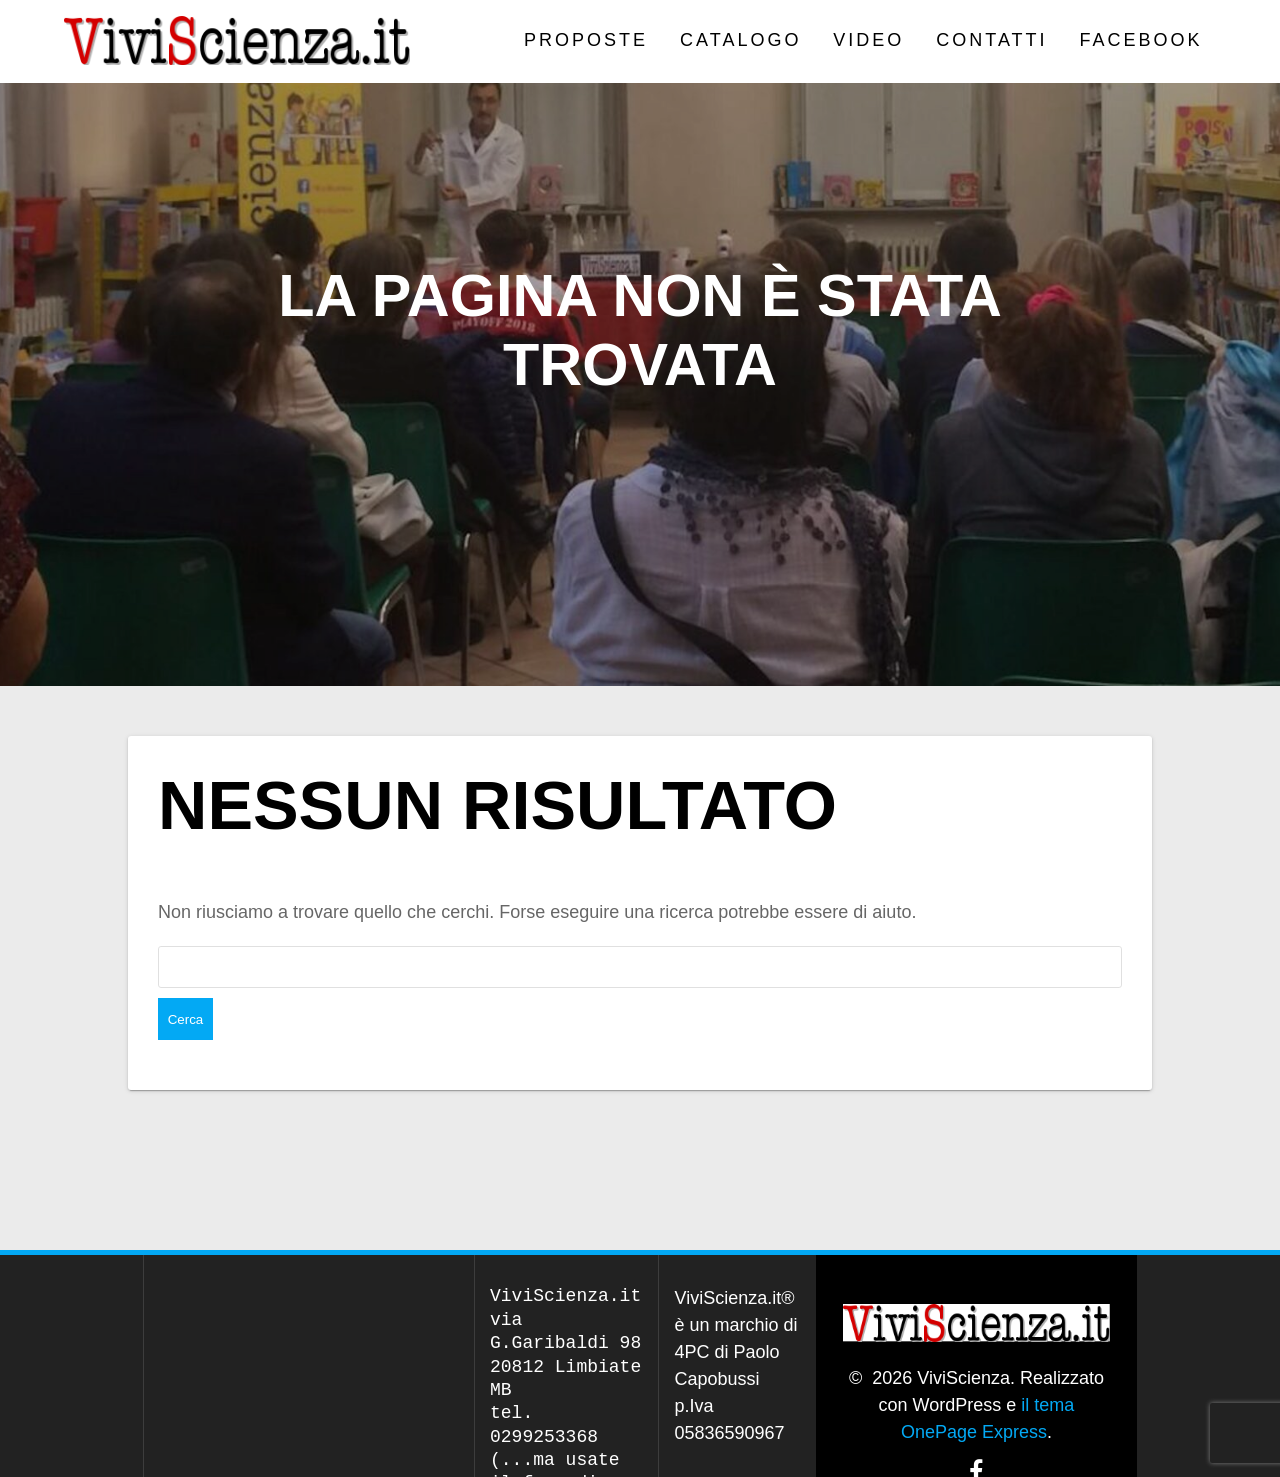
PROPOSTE (586, 40)
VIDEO (868, 40)
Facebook (1141, 40)
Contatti (991, 40)
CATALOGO (740, 40)
